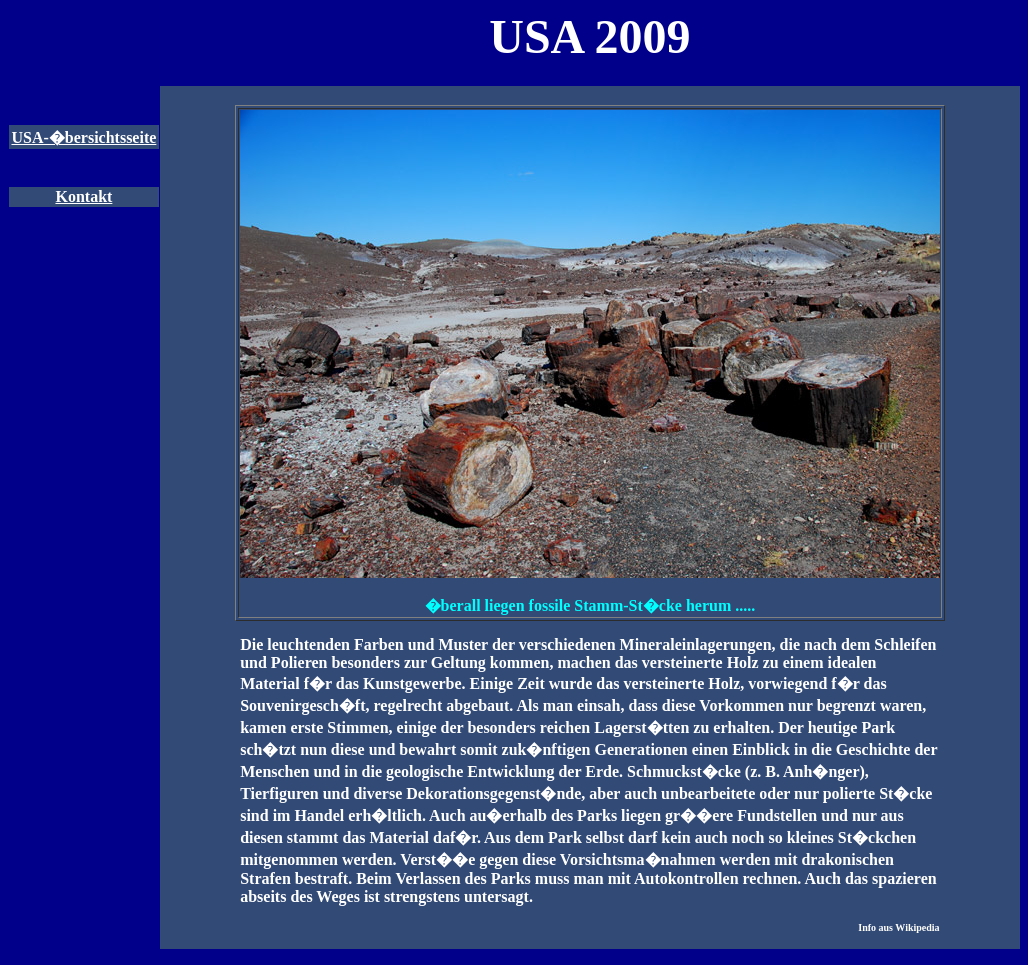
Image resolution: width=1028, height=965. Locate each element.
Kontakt (83, 196)
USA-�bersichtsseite (83, 137)
